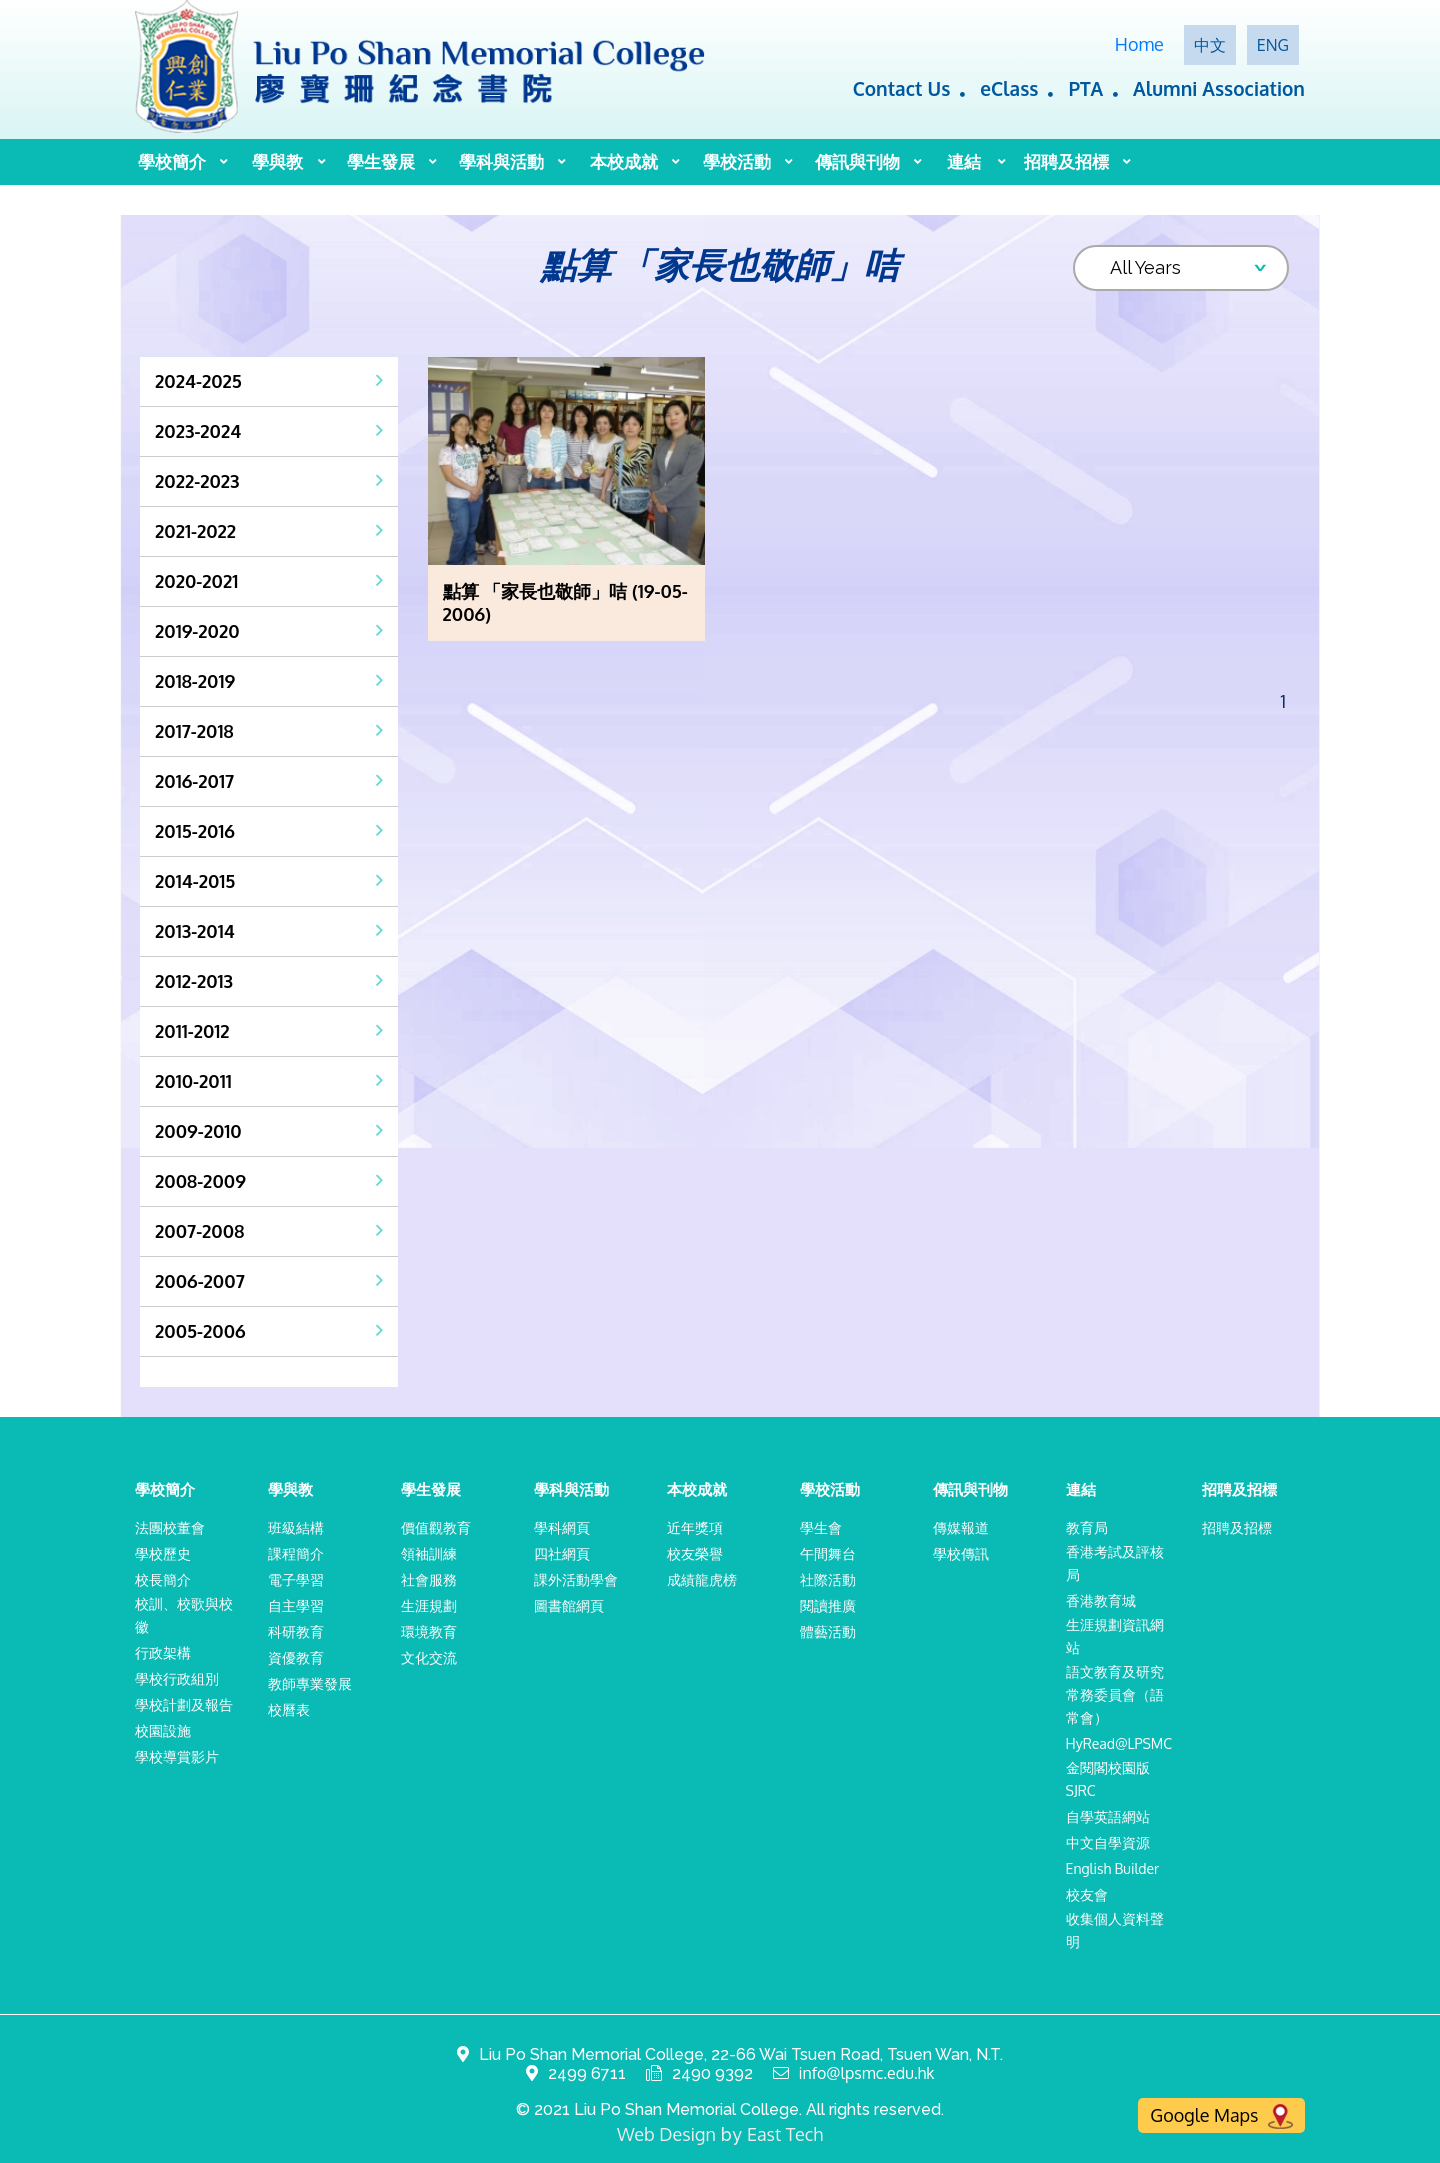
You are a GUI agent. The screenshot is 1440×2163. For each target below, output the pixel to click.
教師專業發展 (310, 1683)
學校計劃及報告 (184, 1704)
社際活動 (828, 1579)
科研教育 (296, 1631)
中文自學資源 (1108, 1842)
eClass (1009, 88)
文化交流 (429, 1657)
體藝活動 (828, 1631)
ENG (1273, 45)
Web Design (666, 2134)
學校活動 (737, 161)
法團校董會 (170, 1527)
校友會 (1087, 1894)
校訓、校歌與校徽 (184, 1615)
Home (1139, 44)
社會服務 (429, 1579)
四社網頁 (562, 1553)
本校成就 (624, 161)
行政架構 (163, 1652)
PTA (1085, 88)
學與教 (277, 161)
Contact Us (902, 88)
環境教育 (429, 1631)
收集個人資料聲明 (1115, 1930)
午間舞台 (828, 1553)
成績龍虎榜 (702, 1579)
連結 (964, 161)
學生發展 (381, 161)
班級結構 (296, 1527)
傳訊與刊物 (857, 161)
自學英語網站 (1108, 1816)
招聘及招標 (1066, 161)
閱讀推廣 (828, 1605)
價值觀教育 (436, 1527)
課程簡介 (296, 1553)
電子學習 (296, 1579)
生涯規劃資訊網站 (1115, 1636)
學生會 (821, 1527)
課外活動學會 (576, 1579)
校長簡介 (163, 1579)
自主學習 (296, 1605)
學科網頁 (562, 1527)
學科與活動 (501, 161)
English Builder (1113, 1868)
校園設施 (163, 1730)
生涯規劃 (429, 1605)
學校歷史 (163, 1553)
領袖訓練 (429, 1553)
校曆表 (289, 1709)
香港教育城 (1101, 1600)
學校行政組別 (177, 1678)
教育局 (1087, 1527)
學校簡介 (172, 161)
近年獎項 (695, 1527)
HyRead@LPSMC (1119, 1743)
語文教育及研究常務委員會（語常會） (1115, 1694)
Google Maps (1221, 2116)
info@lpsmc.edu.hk (867, 2073)
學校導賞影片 (177, 1756)
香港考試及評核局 (1115, 1563)
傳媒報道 (961, 1527)
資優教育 (296, 1657)
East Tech (785, 2134)
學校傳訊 (961, 1553)
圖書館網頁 (569, 1605)
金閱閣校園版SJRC (1108, 1779)
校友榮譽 (695, 1553)
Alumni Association (1219, 88)
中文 (1210, 45)
